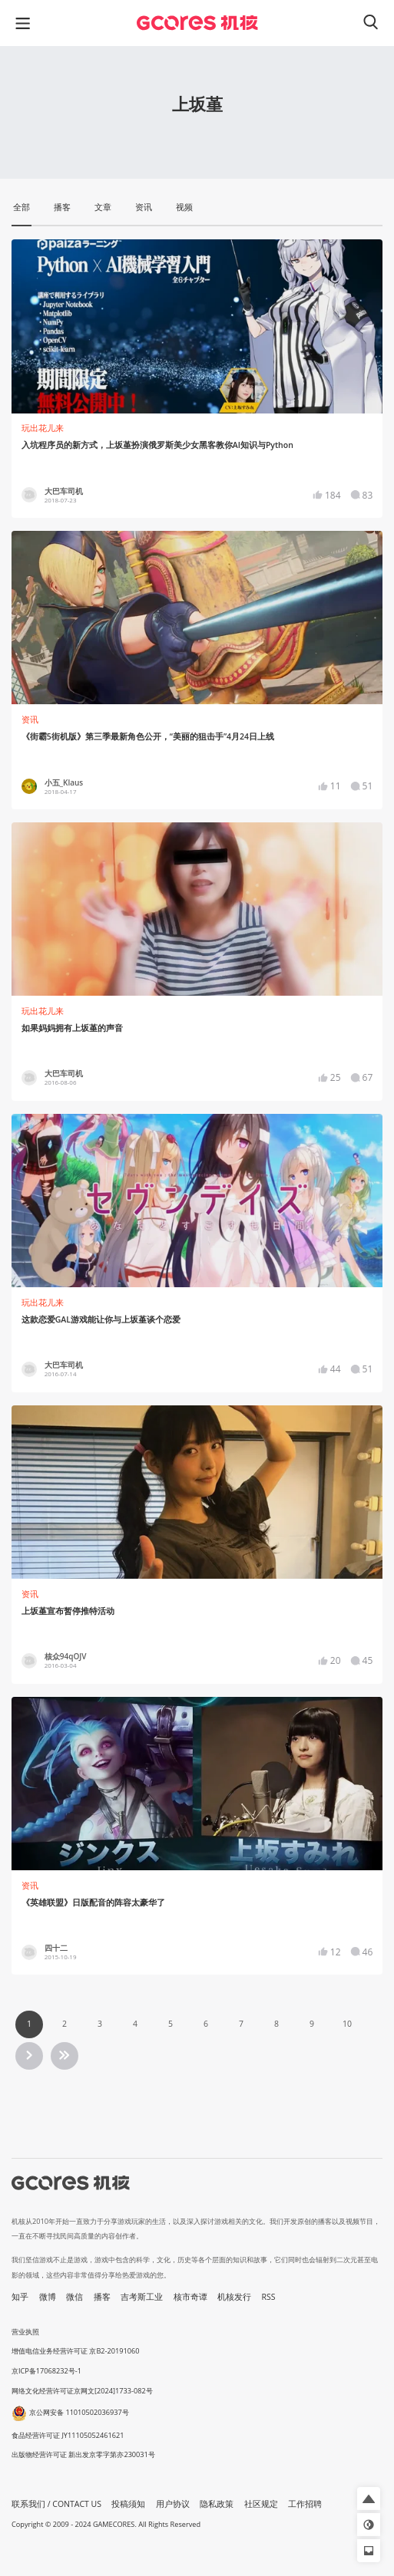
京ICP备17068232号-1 (46, 2371)
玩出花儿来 (43, 428)
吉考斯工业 (142, 2296)
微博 (47, 2296)
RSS (269, 2296)
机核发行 (234, 2296)
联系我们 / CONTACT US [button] (56, 2504)
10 (347, 2023)
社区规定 (261, 2504)
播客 (102, 2296)
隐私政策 (216, 2504)
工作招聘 (305, 2504)
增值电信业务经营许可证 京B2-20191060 (75, 2351)
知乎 (20, 2296)
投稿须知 (128, 2504)
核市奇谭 (190, 2296)
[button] (368, 2498)
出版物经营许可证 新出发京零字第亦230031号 (83, 2454)
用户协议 (173, 2504)
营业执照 (25, 2332)
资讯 (30, 719)
